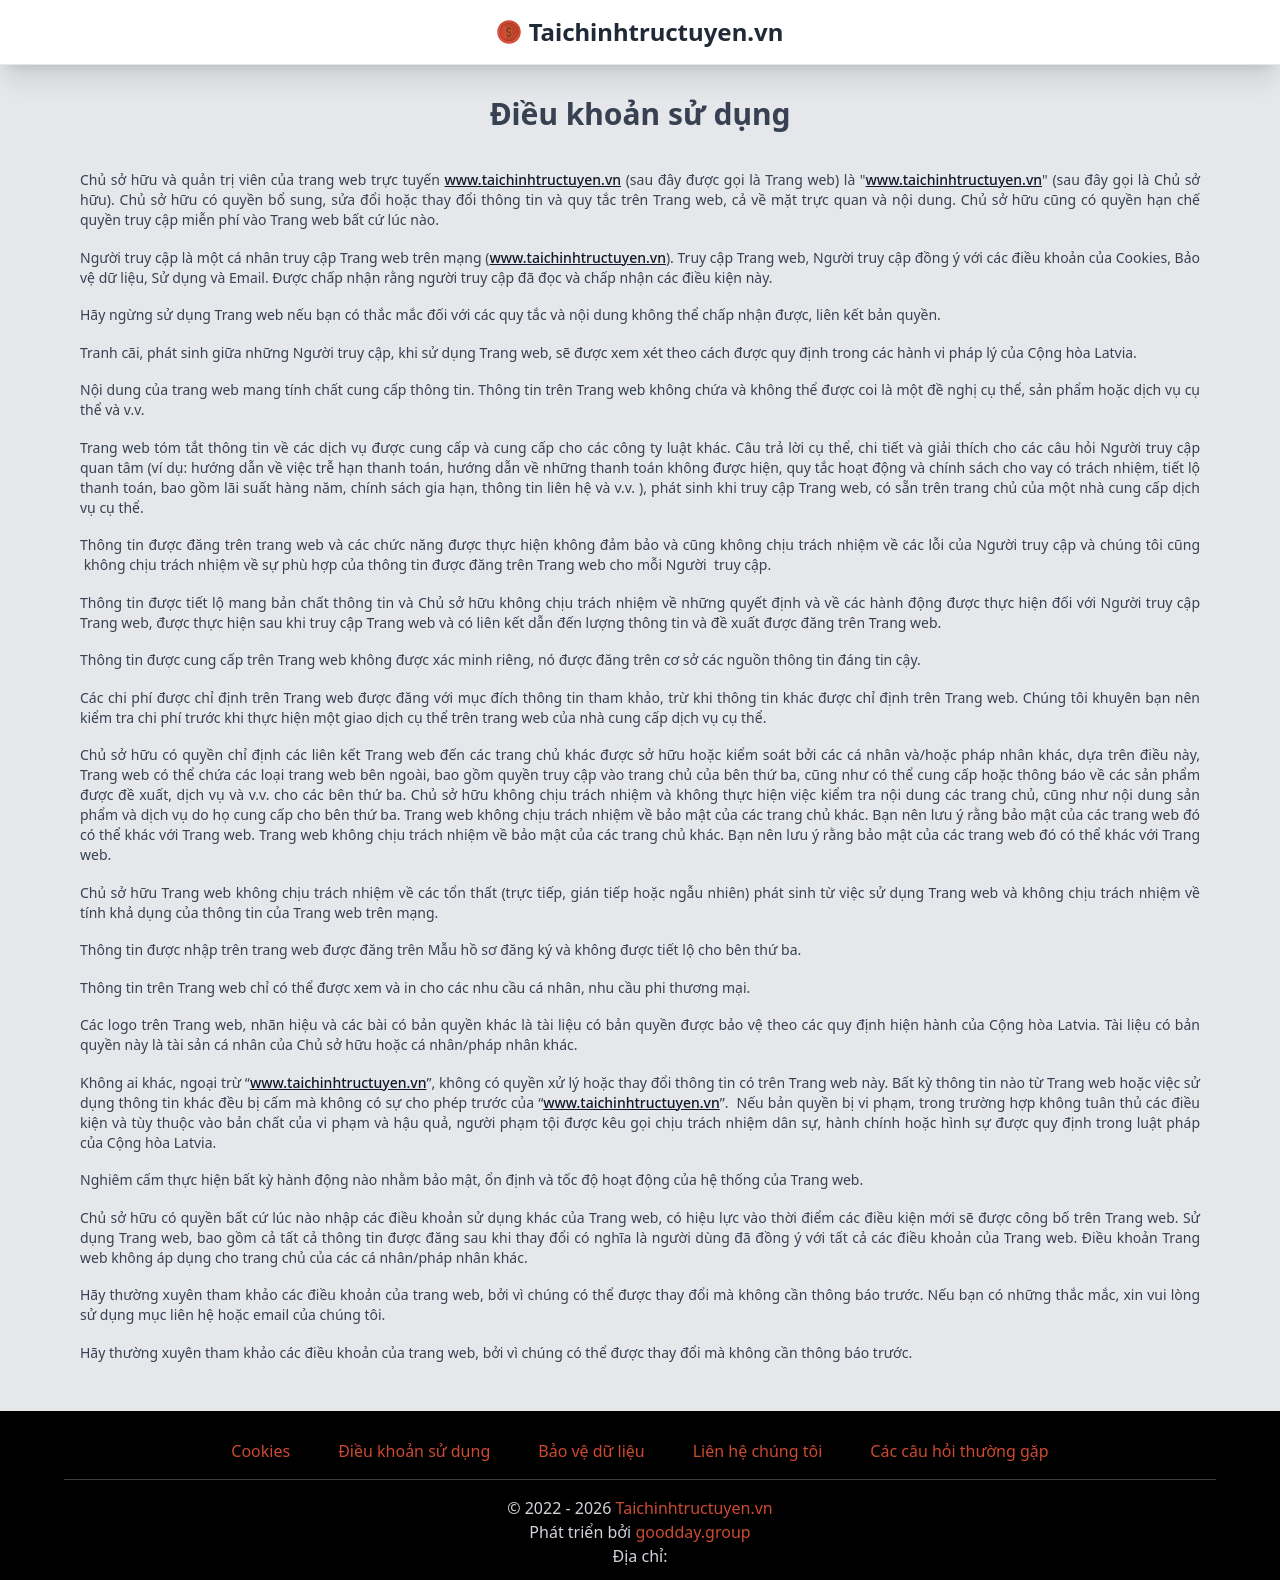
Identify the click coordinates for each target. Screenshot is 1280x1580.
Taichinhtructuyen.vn (694, 1508)
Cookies (260, 1451)
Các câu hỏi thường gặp (959, 1451)
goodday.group (692, 1532)
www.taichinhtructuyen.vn (533, 179)
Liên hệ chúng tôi (758, 1451)
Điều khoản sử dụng (414, 1451)
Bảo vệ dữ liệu (591, 1451)
